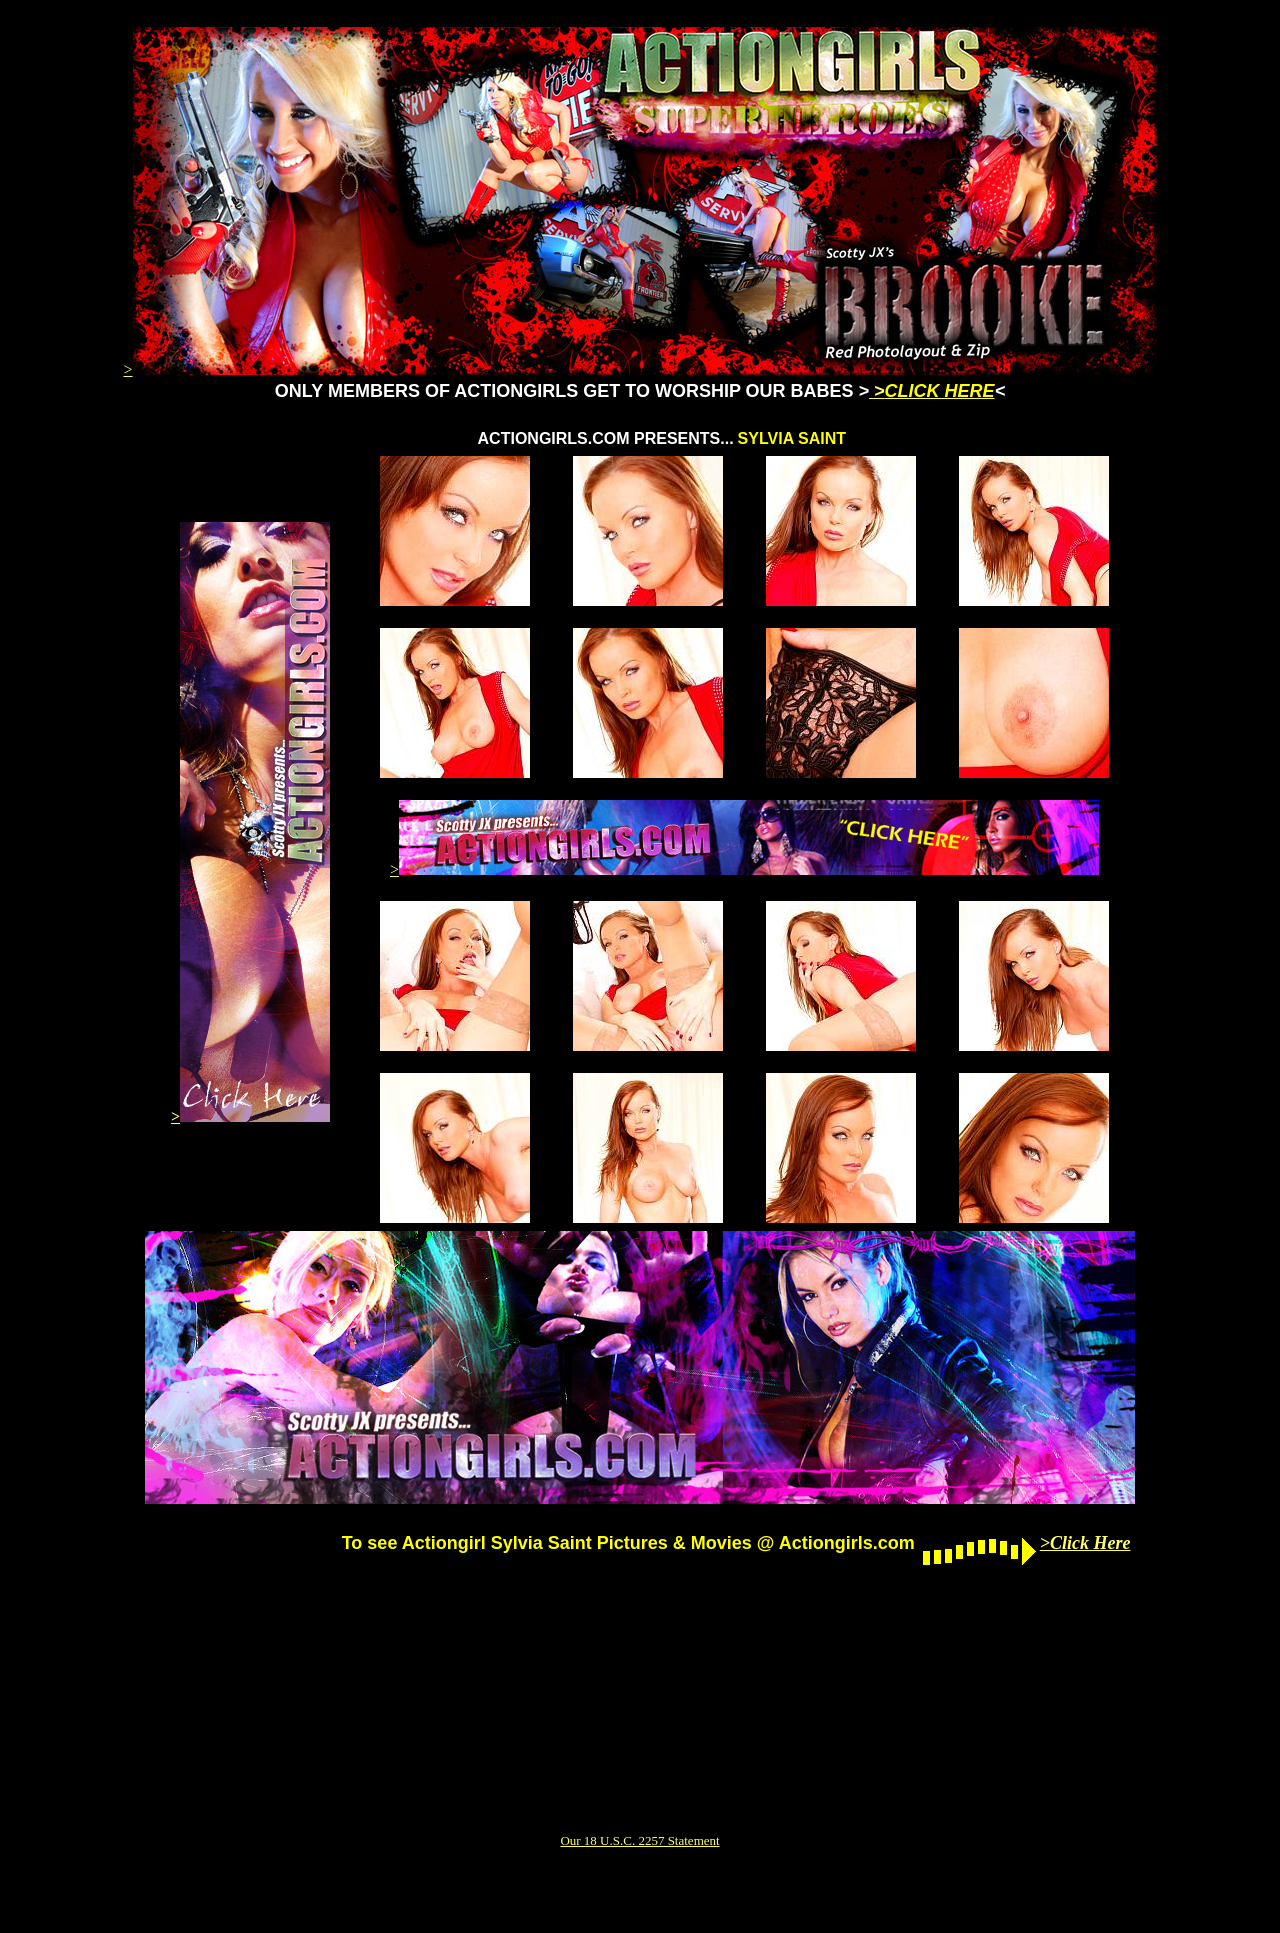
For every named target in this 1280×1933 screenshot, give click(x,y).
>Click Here (1085, 1543)
